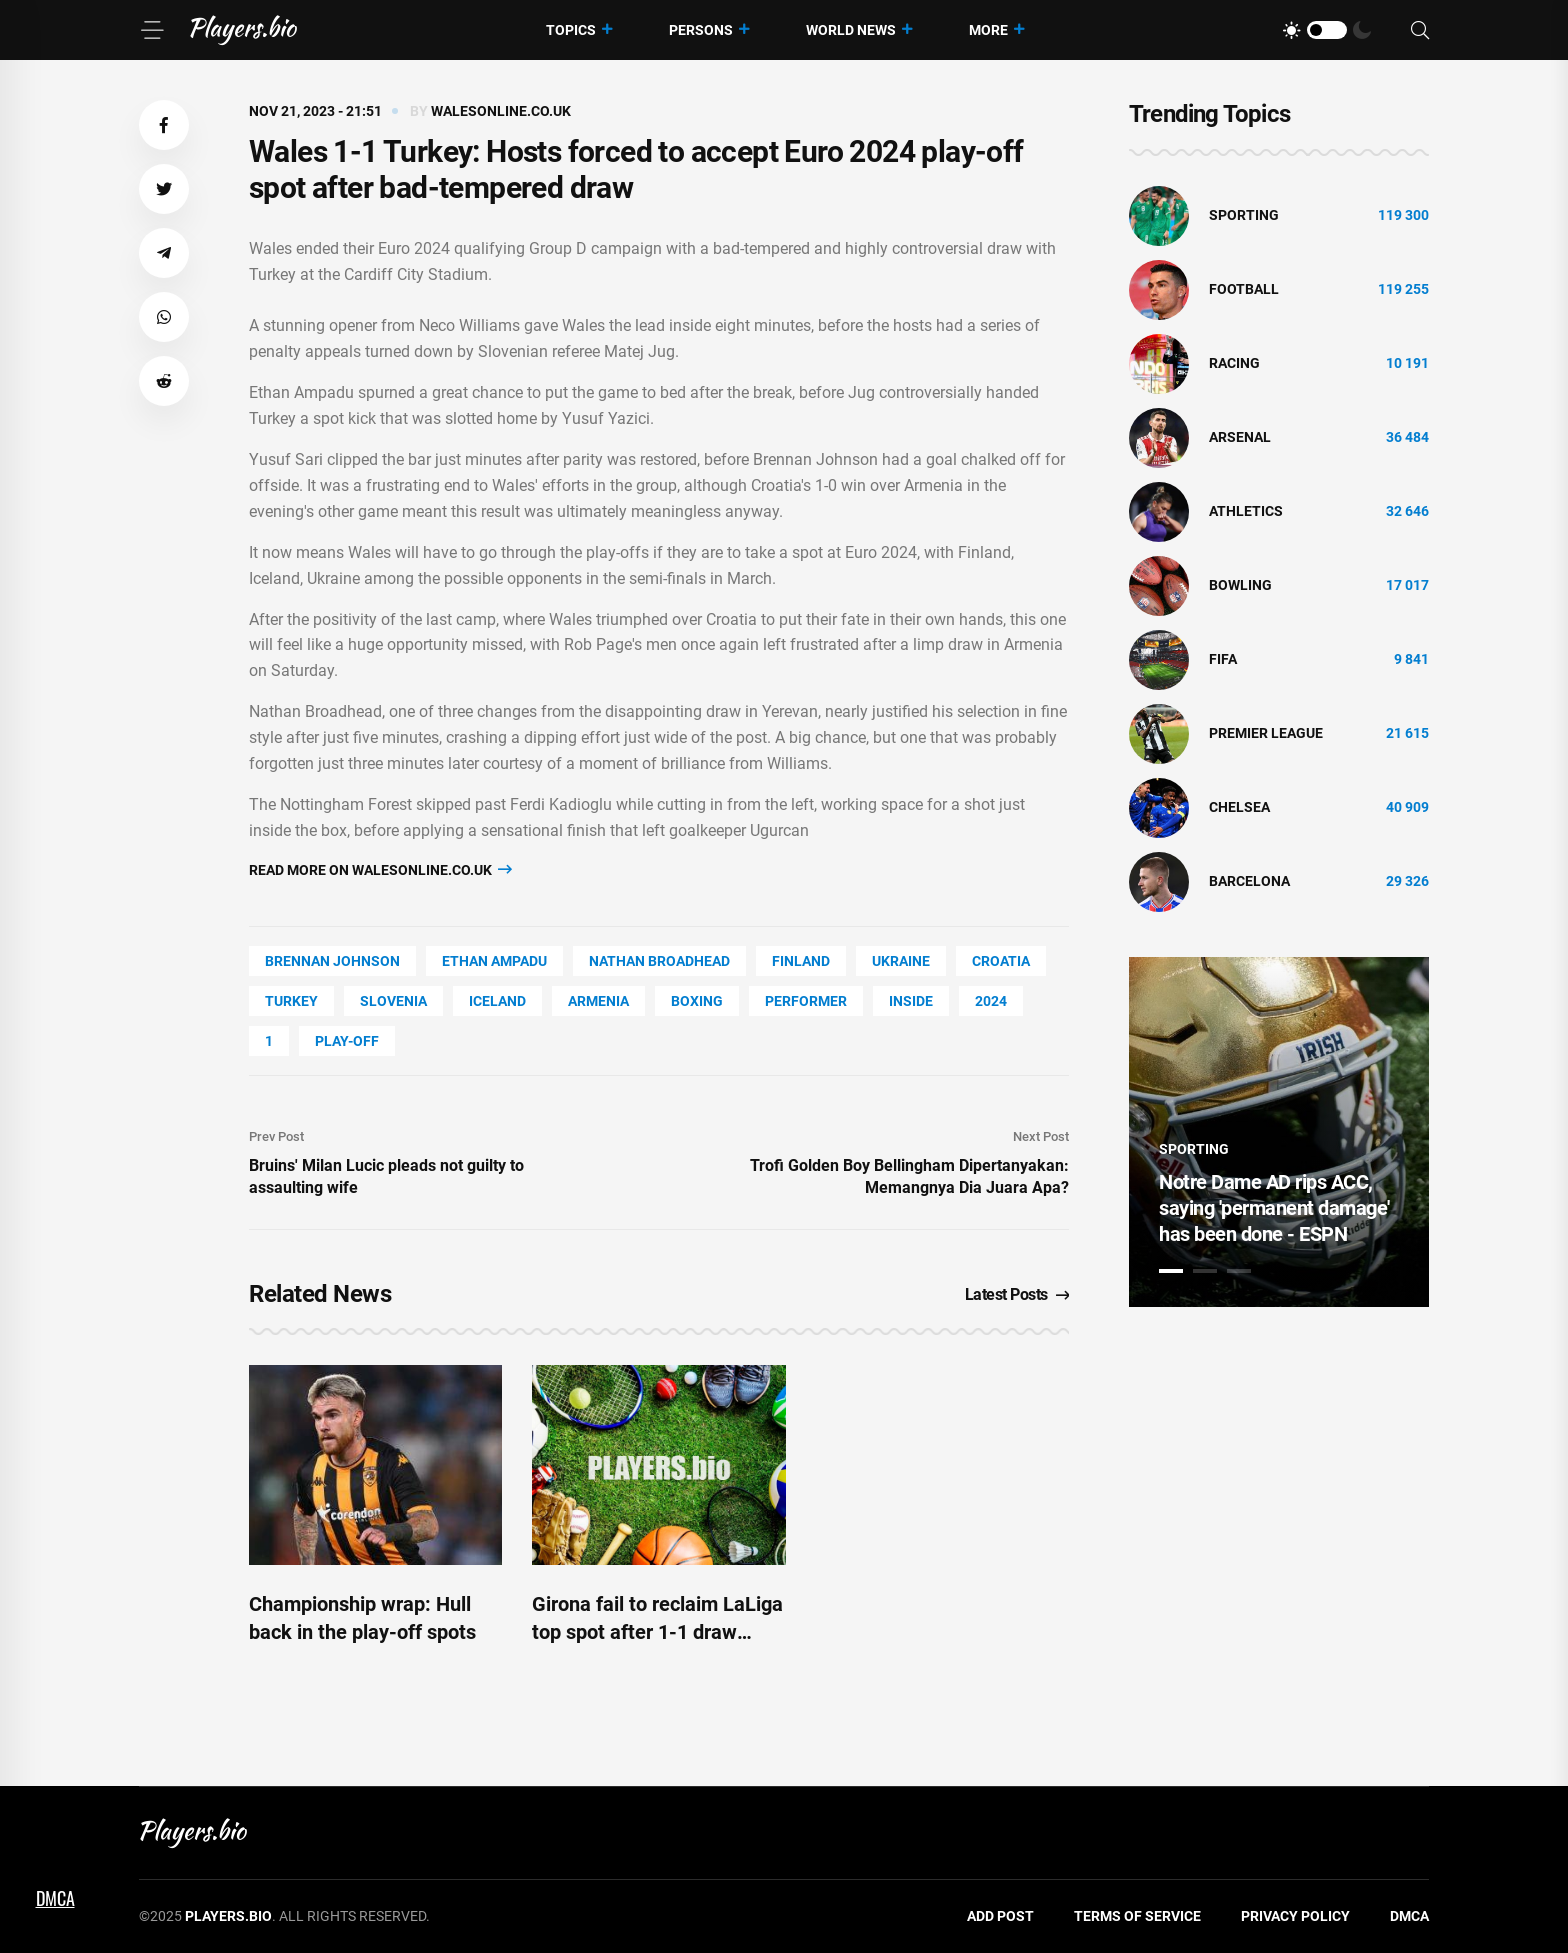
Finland (801, 961)
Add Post (1000, 1916)
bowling (1240, 585)
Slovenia (393, 1001)
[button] (164, 125)
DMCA (1409, 1916)
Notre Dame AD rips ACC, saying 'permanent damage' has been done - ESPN (1274, 1208)
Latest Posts (1017, 1294)
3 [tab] (1239, 1271)
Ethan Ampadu (494, 961)
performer (806, 1001)
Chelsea (1239, 807)
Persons (701, 30)
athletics (1246, 511)
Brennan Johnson (332, 961)
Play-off (347, 1041)
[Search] (1420, 30)
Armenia (598, 1001)
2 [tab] (1205, 1271)
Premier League (1266, 733)
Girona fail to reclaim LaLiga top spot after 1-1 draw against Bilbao (657, 1632)
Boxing (697, 1001)
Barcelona (1249, 881)
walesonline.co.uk (501, 111)
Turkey (291, 1001)
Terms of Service (1137, 1916)
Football (1244, 289)
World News (851, 30)
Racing (1234, 363)
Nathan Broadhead (659, 961)
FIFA (1223, 659)
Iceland (497, 1001)
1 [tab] (1171, 1271)
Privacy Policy (1295, 1916)
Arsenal (1240, 437)
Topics (571, 30)
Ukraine (901, 961)
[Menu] (152, 30)
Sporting (1244, 215)
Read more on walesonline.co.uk (380, 869)
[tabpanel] (1279, 1132)
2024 (991, 1001)
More (988, 30)
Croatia (1001, 961)
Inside (911, 1001)
